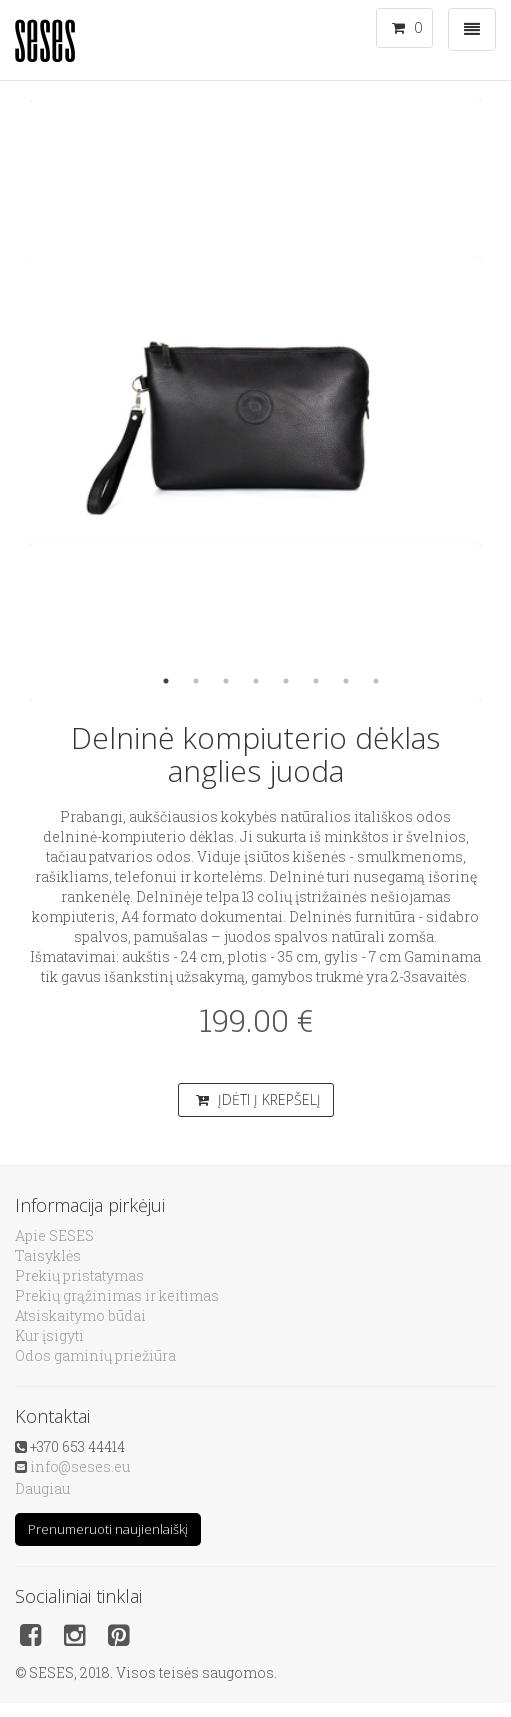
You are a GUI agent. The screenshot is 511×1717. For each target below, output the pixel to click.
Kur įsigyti (49, 1335)
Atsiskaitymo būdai (80, 1315)
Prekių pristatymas (79, 1275)
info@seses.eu (80, 1466)
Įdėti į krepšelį (258, 1099)
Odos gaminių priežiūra (95, 1355)
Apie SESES (54, 1235)
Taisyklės (48, 1255)
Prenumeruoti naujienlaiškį (108, 1529)
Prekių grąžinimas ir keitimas (117, 1295)
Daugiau (42, 1488)
